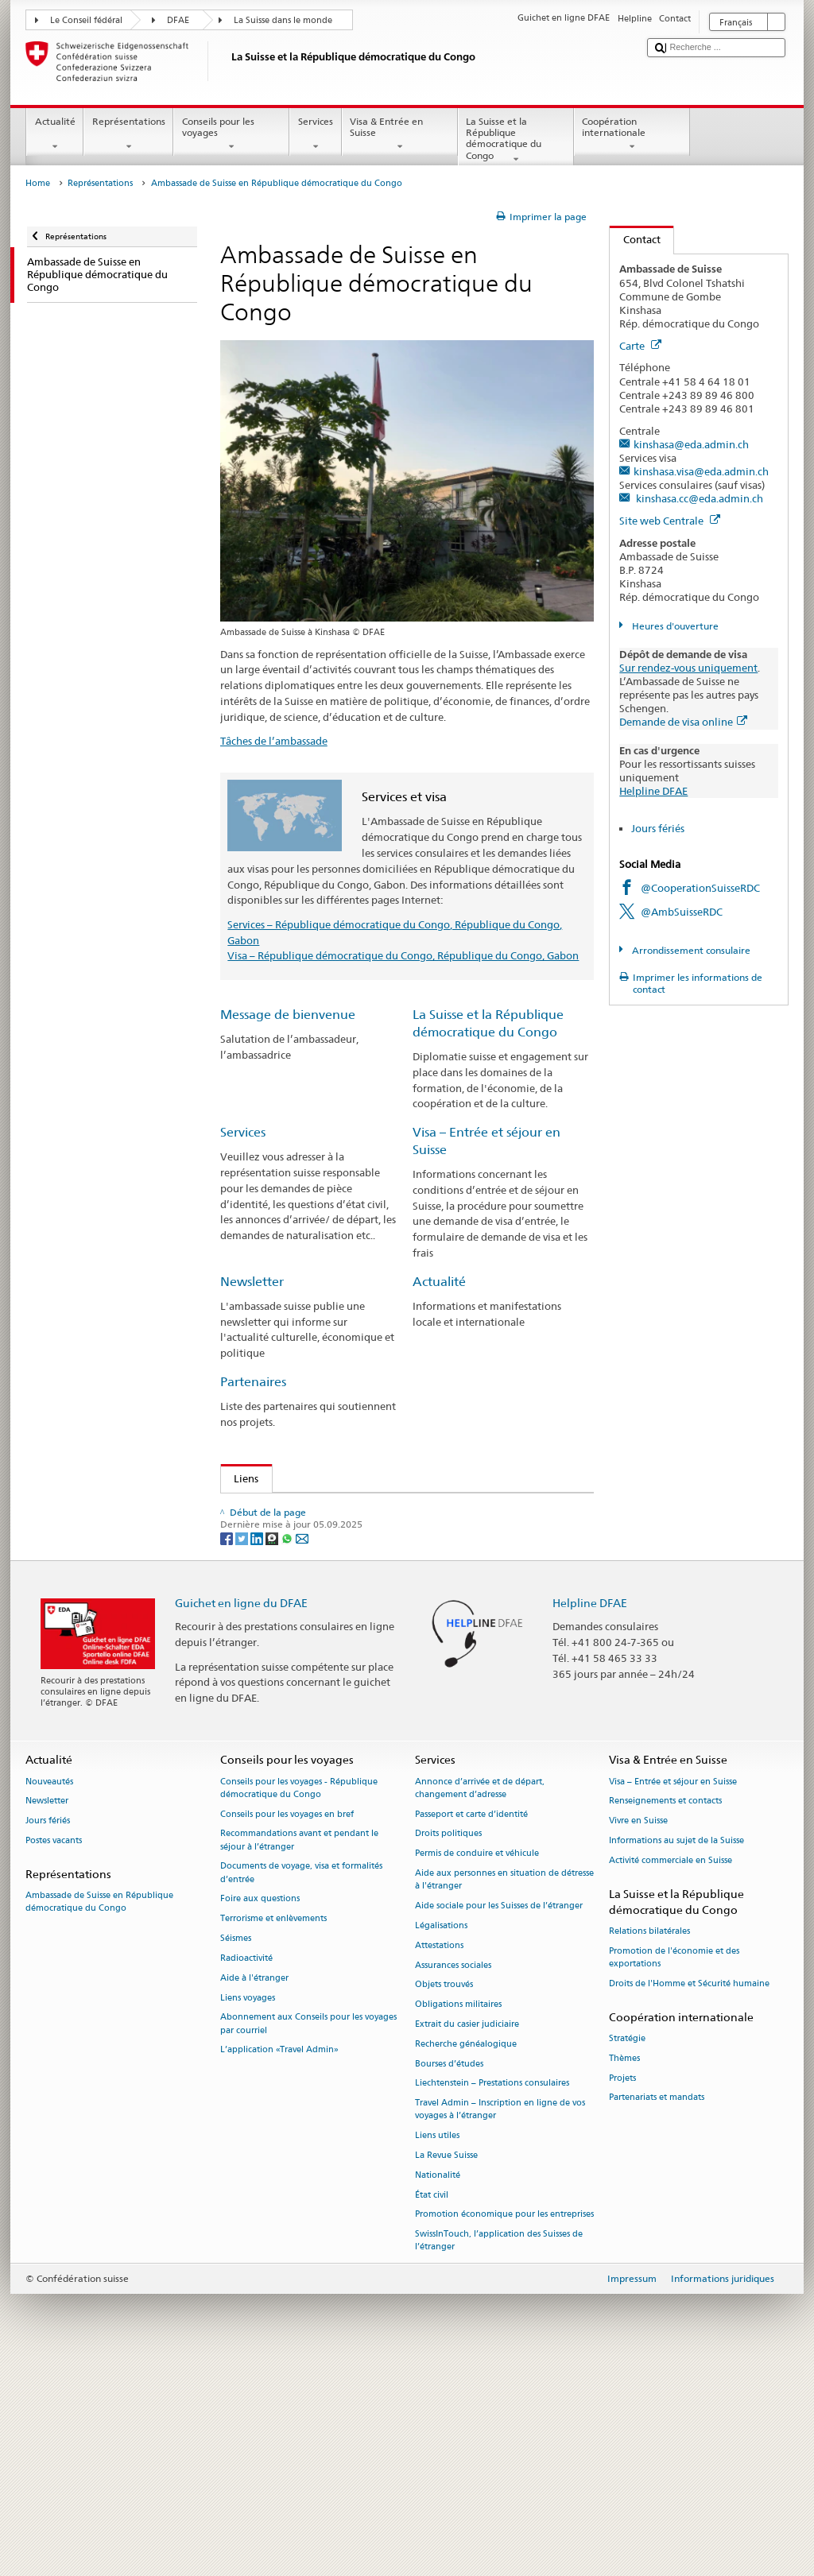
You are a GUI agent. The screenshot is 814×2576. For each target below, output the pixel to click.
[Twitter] (242, 1748)
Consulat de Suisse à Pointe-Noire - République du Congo (374, 1532)
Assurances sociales (453, 2176)
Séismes (235, 2149)
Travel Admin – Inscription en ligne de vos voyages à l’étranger (500, 2320)
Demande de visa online (683, 721)
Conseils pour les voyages (231, 134)
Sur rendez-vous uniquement (688, 667)
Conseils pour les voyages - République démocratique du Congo (299, 1998)
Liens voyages (247, 2208)
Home (37, 183)
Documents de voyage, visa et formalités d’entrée (301, 2083)
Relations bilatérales (649, 2142)
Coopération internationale (632, 134)
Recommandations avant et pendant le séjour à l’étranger (299, 2051)
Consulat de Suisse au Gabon (306, 1508)
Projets (622, 2289)
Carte (640, 345)
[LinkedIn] (258, 1748)
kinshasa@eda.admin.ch (691, 444)
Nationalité (437, 2386)
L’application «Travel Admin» (279, 2261)
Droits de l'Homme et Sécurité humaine (689, 2195)
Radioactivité (246, 2169)
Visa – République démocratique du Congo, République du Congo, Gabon (403, 955)
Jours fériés (657, 828)
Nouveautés (49, 1992)
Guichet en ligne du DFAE (241, 1813)
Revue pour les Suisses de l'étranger (322, 1556)
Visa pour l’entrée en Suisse (296, 1628)
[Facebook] (227, 1748)
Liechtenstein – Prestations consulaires (492, 2294)
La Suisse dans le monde (283, 20)
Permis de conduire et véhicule (477, 2064)
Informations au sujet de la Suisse (676, 2052)
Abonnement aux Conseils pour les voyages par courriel (308, 2234)
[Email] (302, 1748)
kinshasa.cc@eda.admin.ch (698, 498)
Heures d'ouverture (674, 626)
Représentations (128, 134)
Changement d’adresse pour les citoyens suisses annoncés (366, 1604)
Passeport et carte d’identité (471, 2025)
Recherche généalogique (466, 2254)
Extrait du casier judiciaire (467, 2235)
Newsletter (252, 1281)
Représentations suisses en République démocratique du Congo (382, 1581)
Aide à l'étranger (254, 2188)
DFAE (178, 20)
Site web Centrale (669, 520)
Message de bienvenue (287, 1014)
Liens (240, 1478)
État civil (431, 2405)
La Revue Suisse (446, 2366)
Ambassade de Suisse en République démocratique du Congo (99, 2113)
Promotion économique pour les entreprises (504, 2425)
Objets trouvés (444, 2196)
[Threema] (273, 1748)
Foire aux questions (260, 2110)
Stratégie (627, 2250)
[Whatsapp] (288, 1748)
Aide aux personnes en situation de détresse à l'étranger (504, 2090)
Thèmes (624, 2269)
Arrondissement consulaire (690, 950)
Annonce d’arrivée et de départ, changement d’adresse (480, 1998)
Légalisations (441, 2137)
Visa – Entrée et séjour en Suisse (673, 1992)
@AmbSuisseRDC (682, 911)
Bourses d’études (271, 1677)
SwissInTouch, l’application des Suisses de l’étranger (499, 2451)
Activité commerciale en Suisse (670, 2072)
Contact (635, 239)
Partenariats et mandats (656, 2308)
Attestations (439, 2156)
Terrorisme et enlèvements (273, 2130)
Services (315, 134)
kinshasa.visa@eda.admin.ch (701, 471)
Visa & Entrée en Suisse (400, 134)
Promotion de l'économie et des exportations (674, 2168)
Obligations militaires (458, 2215)
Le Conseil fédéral (86, 20)
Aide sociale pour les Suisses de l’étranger (499, 2117)
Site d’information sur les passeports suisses (334, 1653)
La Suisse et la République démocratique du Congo (516, 140)
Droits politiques (448, 2044)
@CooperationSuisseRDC (700, 887)
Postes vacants (53, 2052)
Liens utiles (437, 2347)
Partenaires (253, 1381)
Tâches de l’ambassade (274, 740)
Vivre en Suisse (638, 2032)
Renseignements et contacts (665, 2012)
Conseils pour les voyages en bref (287, 2025)
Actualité (55, 134)
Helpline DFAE (653, 790)
